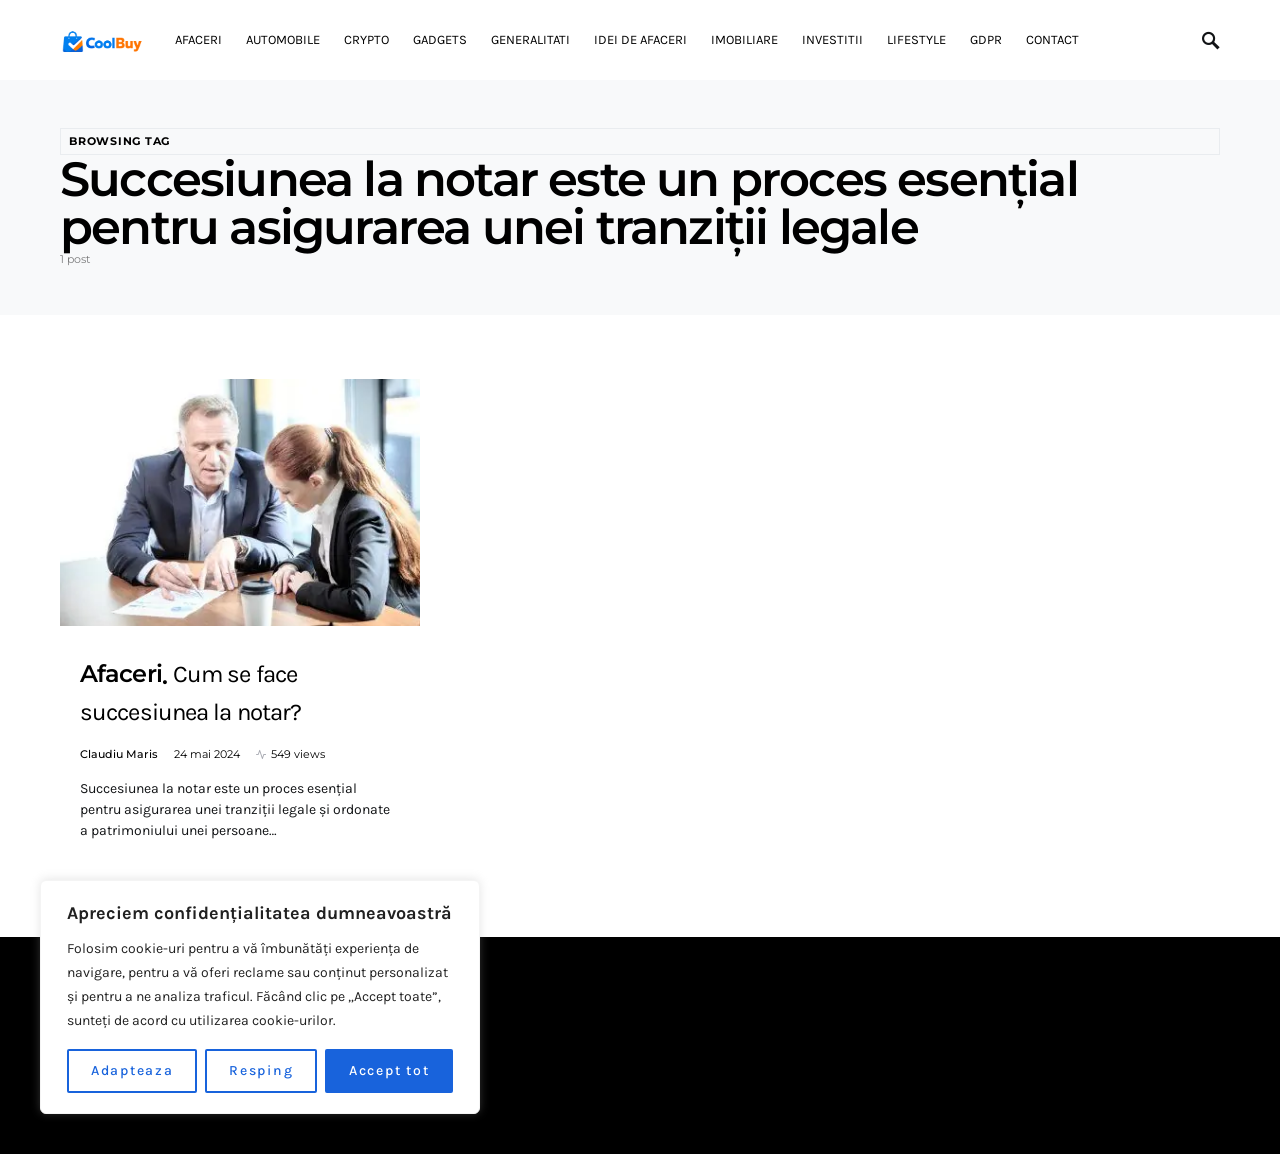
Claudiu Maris (119, 754)
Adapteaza (132, 1070)
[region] (260, 997)
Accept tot (389, 1070)
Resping (261, 1070)
